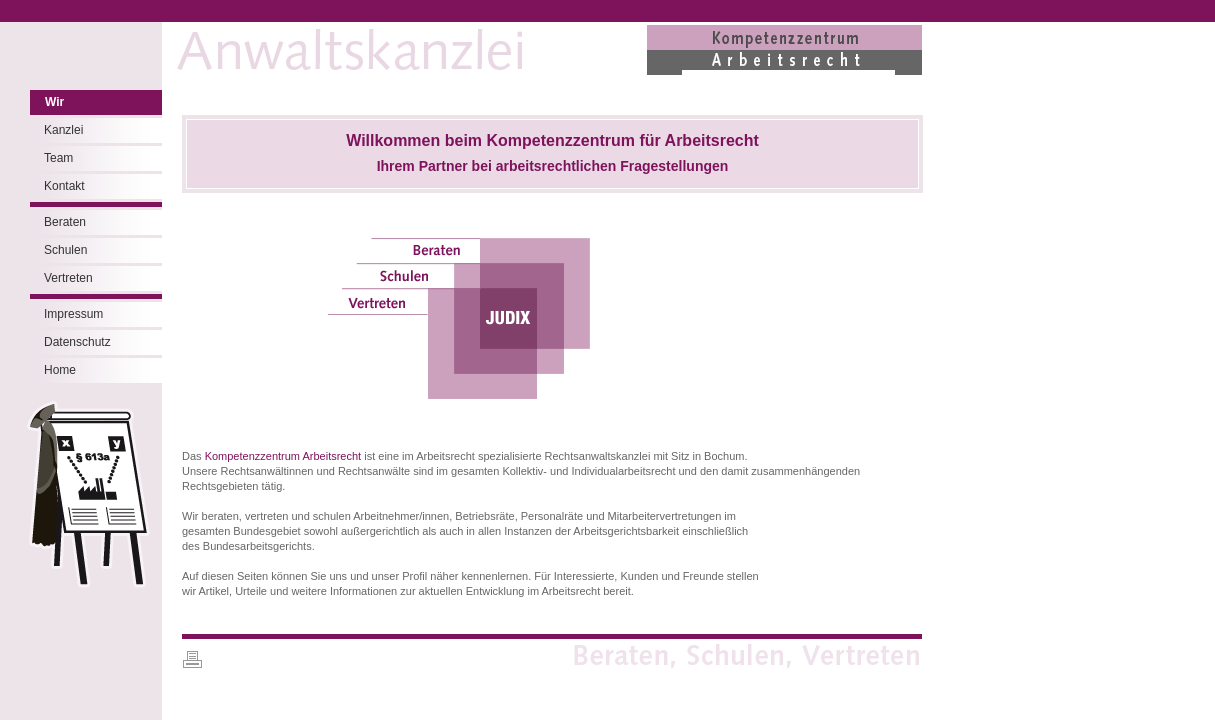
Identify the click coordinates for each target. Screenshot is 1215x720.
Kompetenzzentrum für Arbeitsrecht (623, 140)
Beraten (65, 222)
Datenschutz (77, 342)
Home (60, 370)
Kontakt (64, 186)
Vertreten (68, 278)
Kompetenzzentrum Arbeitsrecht (283, 456)
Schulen (65, 250)
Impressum (73, 314)
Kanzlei (63, 130)
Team (58, 158)
